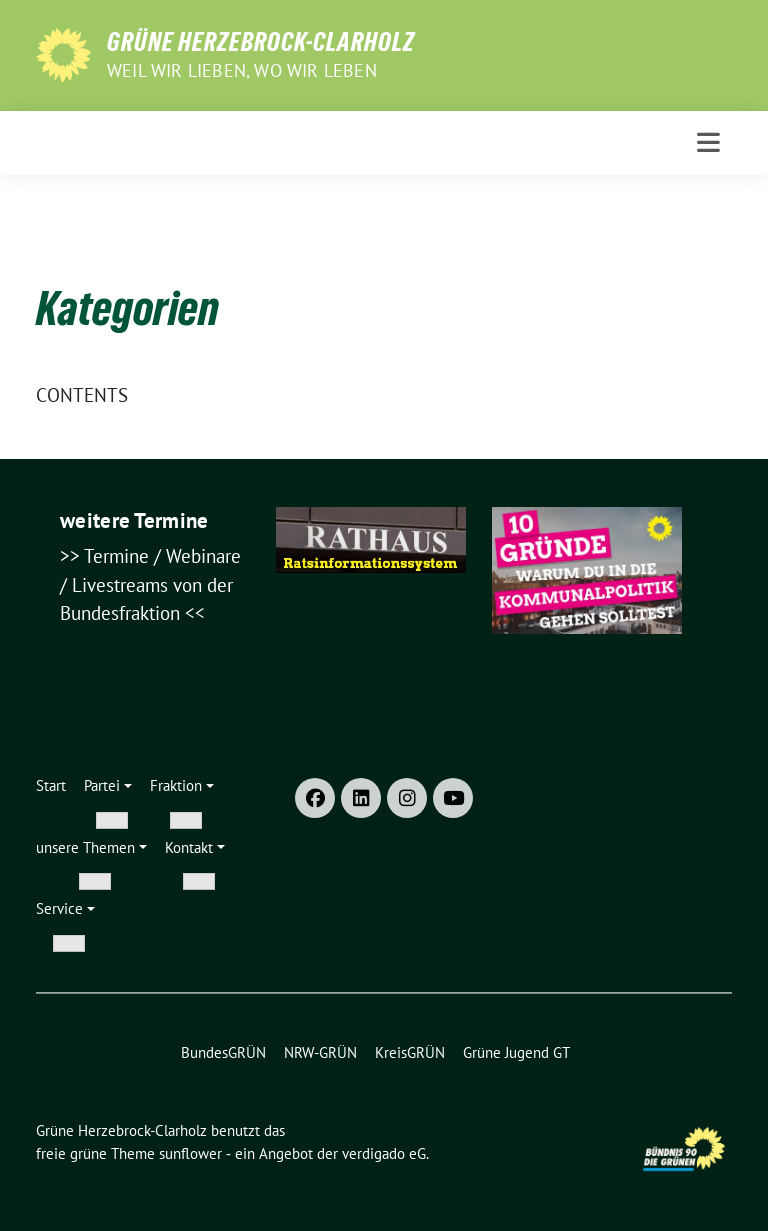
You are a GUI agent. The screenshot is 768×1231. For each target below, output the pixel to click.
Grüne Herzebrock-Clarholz (261, 42)
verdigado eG (384, 1153)
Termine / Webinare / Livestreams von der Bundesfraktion (150, 584)
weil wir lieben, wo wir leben (242, 70)
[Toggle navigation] (708, 142)
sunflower (190, 1153)
